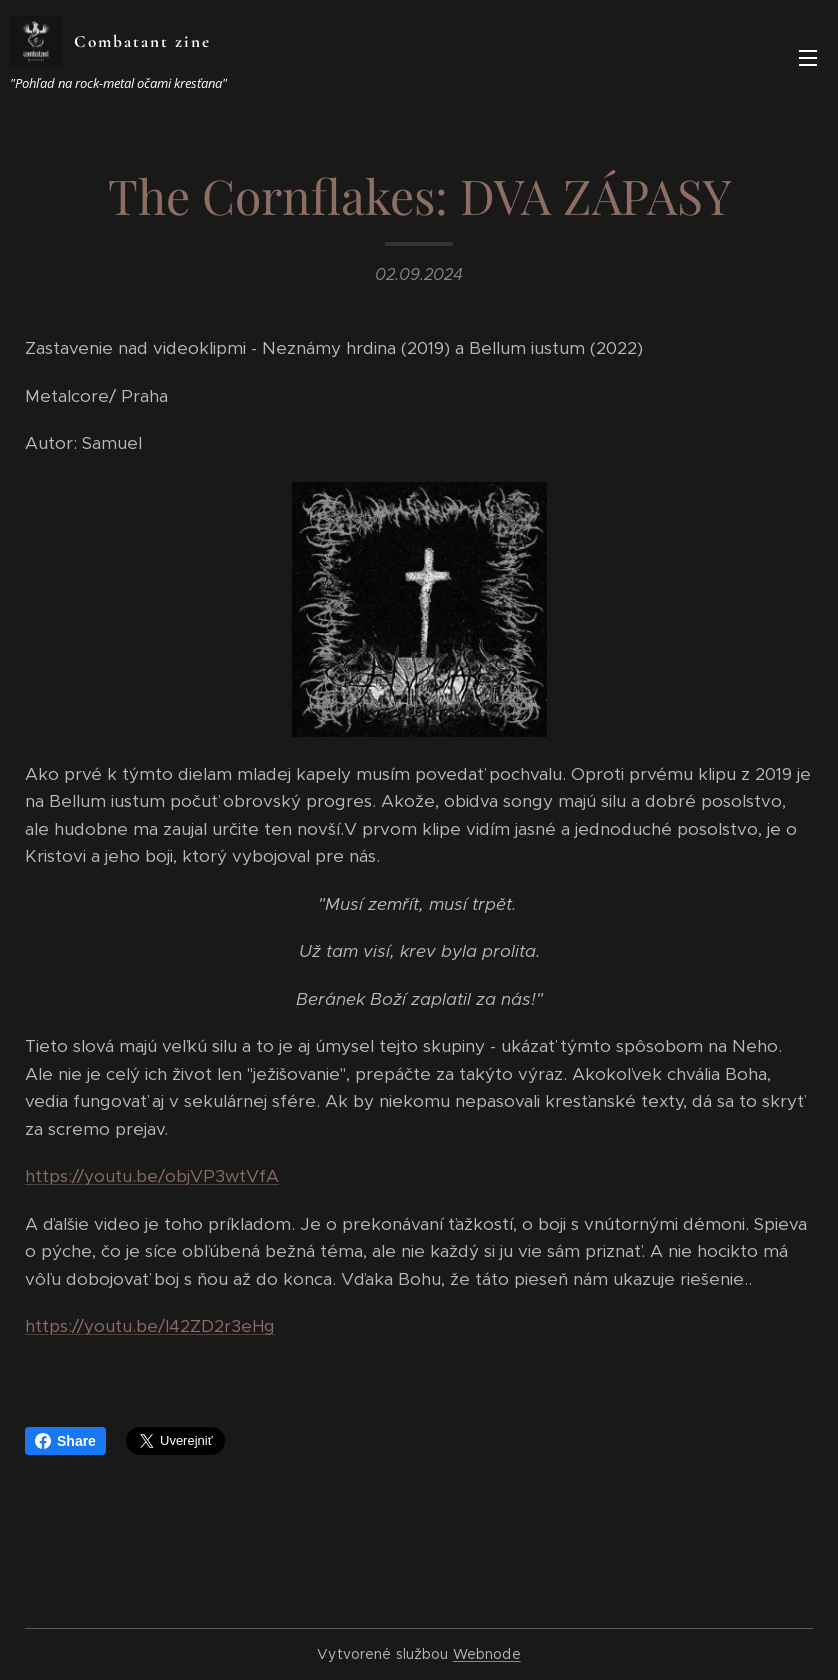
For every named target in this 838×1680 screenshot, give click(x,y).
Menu (808, 58)
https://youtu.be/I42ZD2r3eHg (150, 1326)
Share (65, 1441)
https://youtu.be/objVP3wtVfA (152, 1176)
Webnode (487, 1654)
